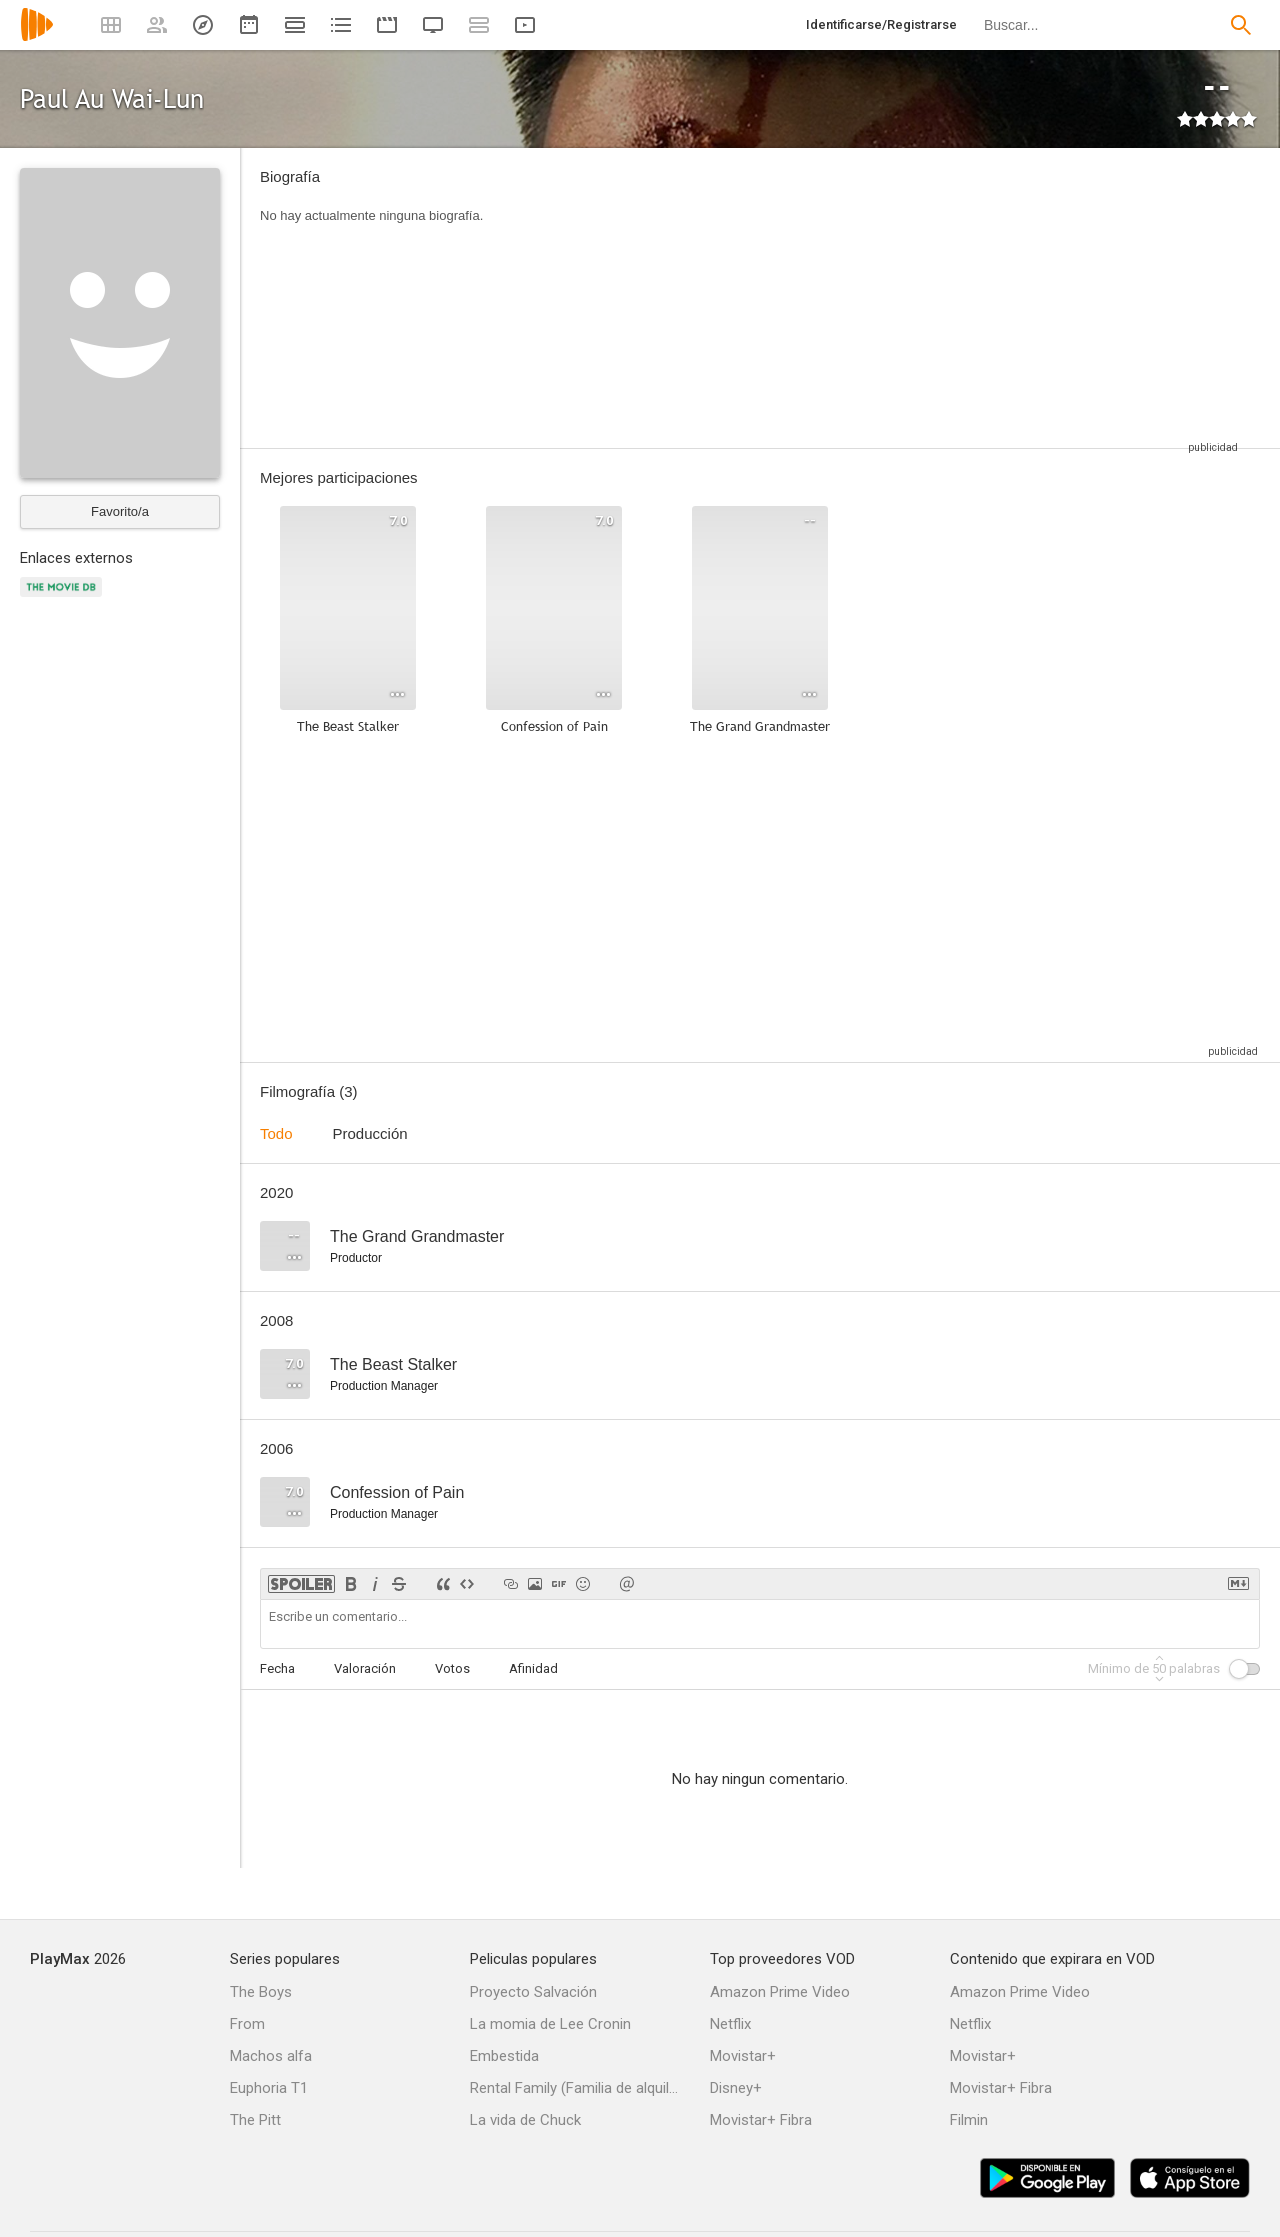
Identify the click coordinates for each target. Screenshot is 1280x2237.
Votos (452, 1668)
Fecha (277, 1668)
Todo (276, 1133)
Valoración (365, 1668)
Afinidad (533, 1668)
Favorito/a (120, 511)
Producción (370, 1133)
